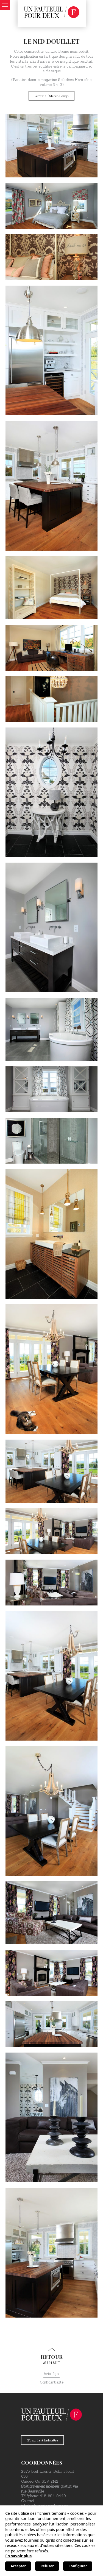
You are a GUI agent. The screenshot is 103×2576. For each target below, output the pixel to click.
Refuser (47, 2566)
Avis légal (51, 2373)
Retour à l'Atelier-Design (51, 96)
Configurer (77, 2566)
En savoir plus (18, 2555)
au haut (51, 2356)
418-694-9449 (53, 2496)
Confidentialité (51, 2382)
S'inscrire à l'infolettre (42, 2440)
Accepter (18, 2566)
